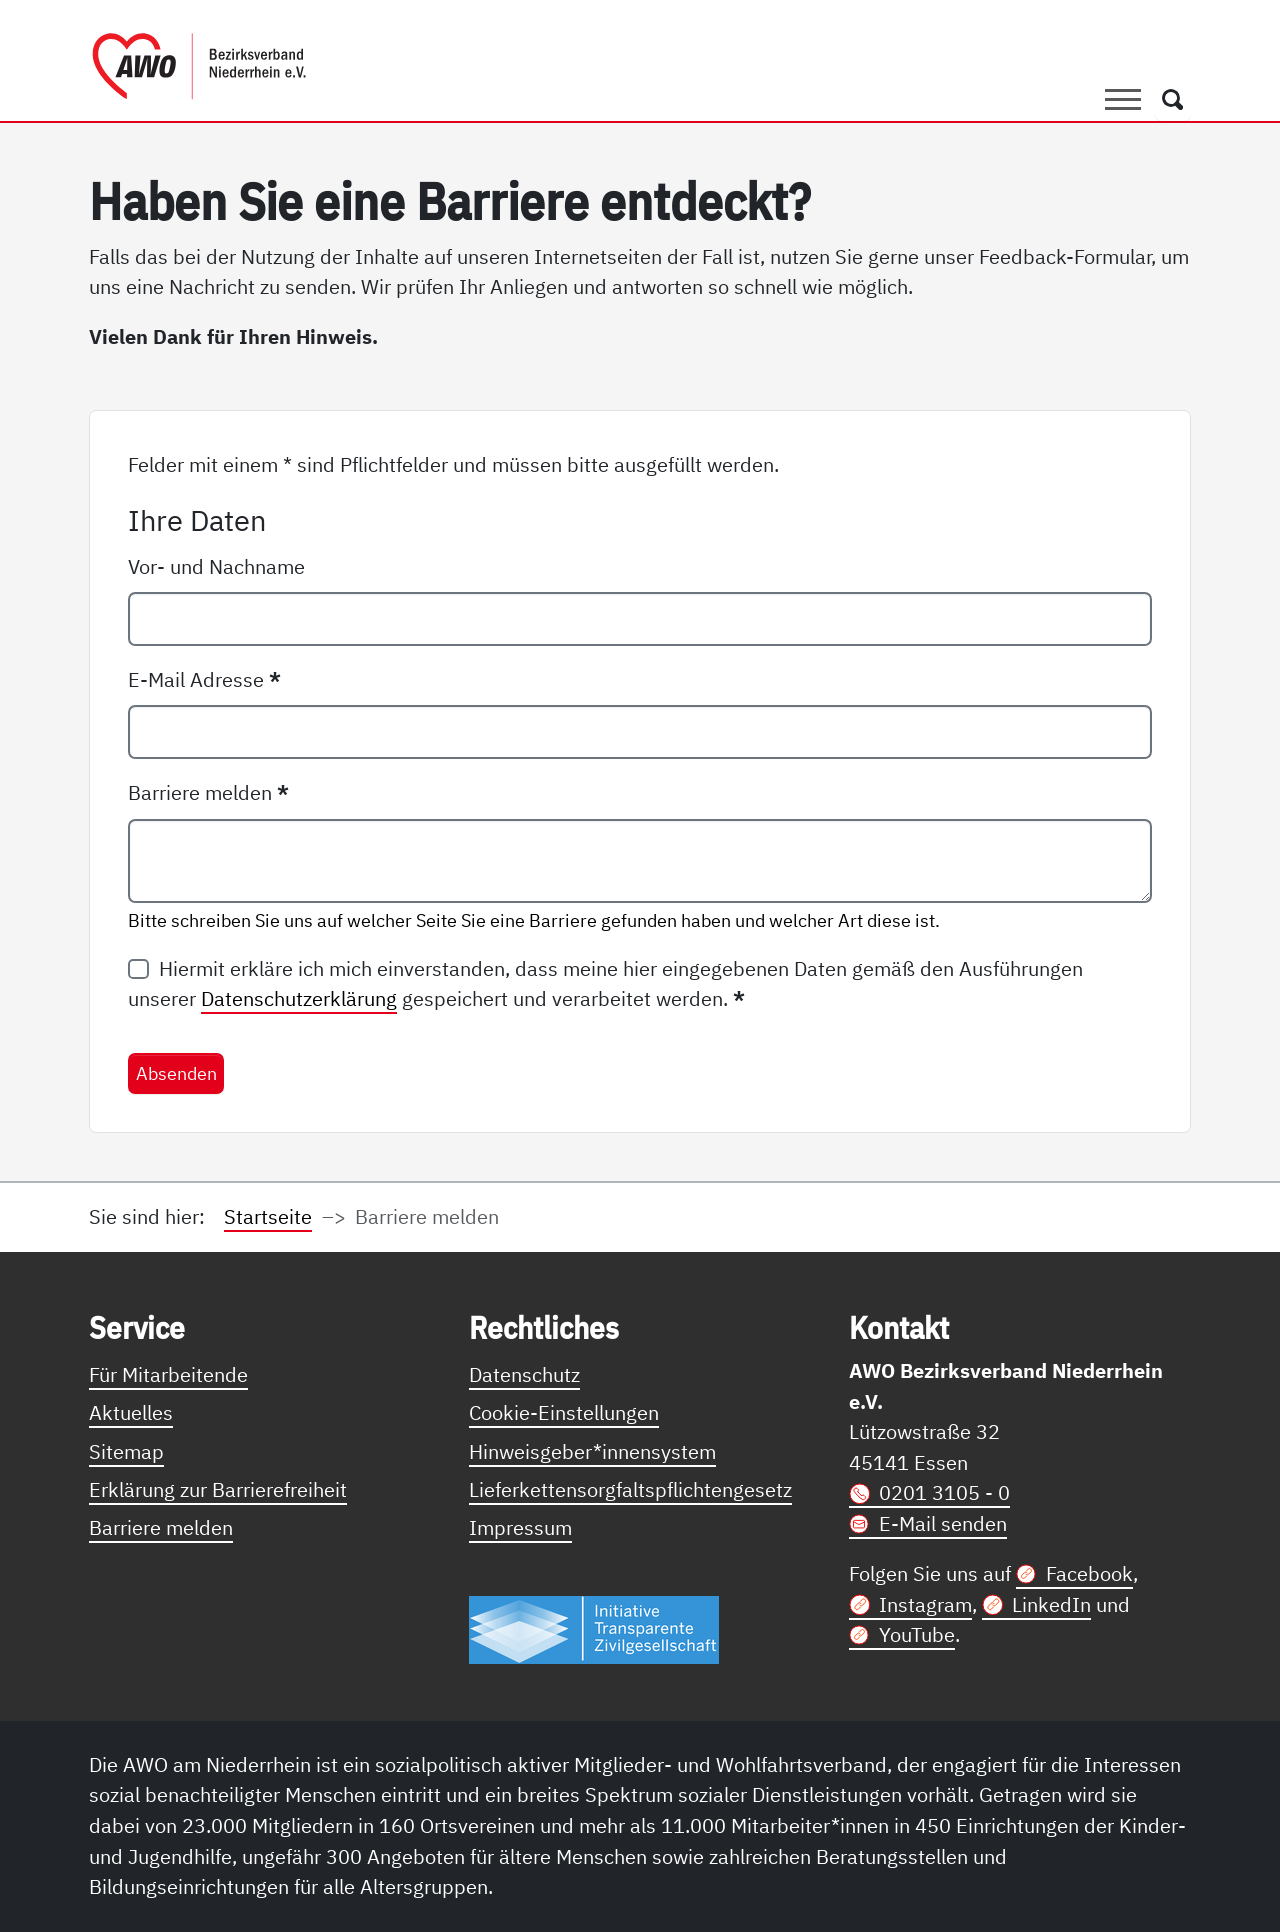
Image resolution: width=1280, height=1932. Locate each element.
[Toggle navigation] (1123, 99)
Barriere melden (208, 792)
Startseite (268, 1216)
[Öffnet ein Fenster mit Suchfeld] (1173, 99)
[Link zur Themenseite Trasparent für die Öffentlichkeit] (594, 1628)
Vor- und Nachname (216, 566)
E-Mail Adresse (204, 679)
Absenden (176, 1073)
